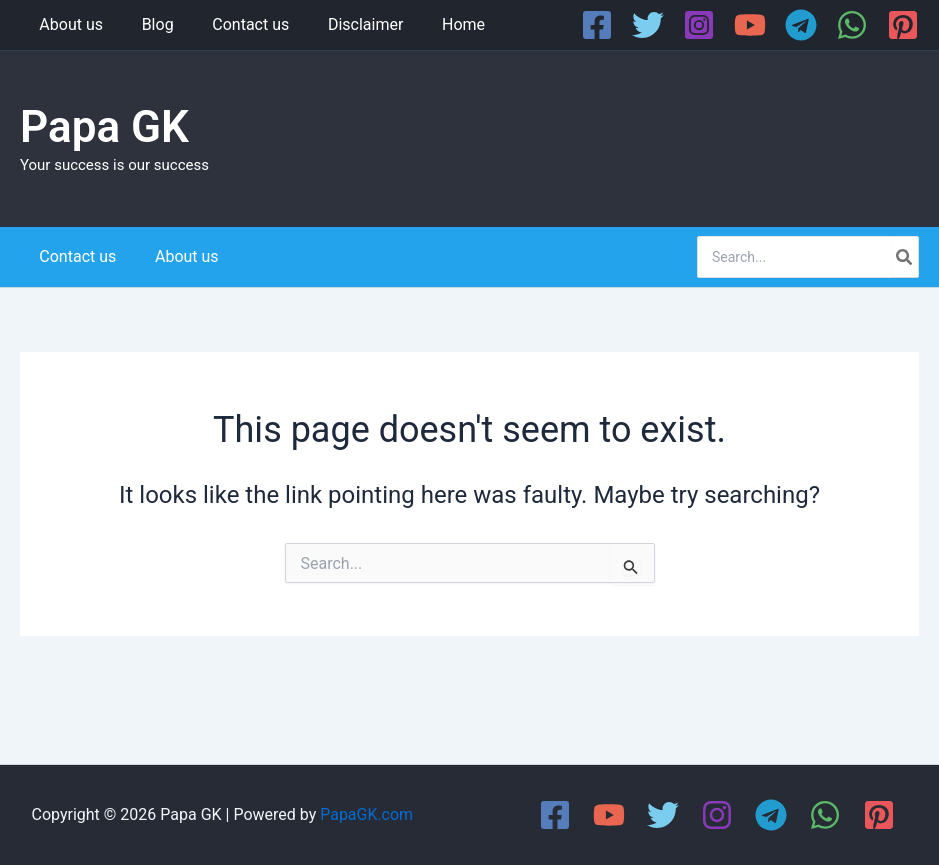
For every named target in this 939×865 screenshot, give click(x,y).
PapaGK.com (366, 814)
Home (433, 24)
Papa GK (104, 127)
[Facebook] (597, 25)
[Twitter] (648, 25)
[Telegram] (801, 25)
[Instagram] (699, 25)
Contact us (234, 24)
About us (68, 24)
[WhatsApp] (852, 25)
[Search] (905, 257)
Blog (148, 24)
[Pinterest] (903, 25)
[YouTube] (750, 25)
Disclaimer (342, 24)
